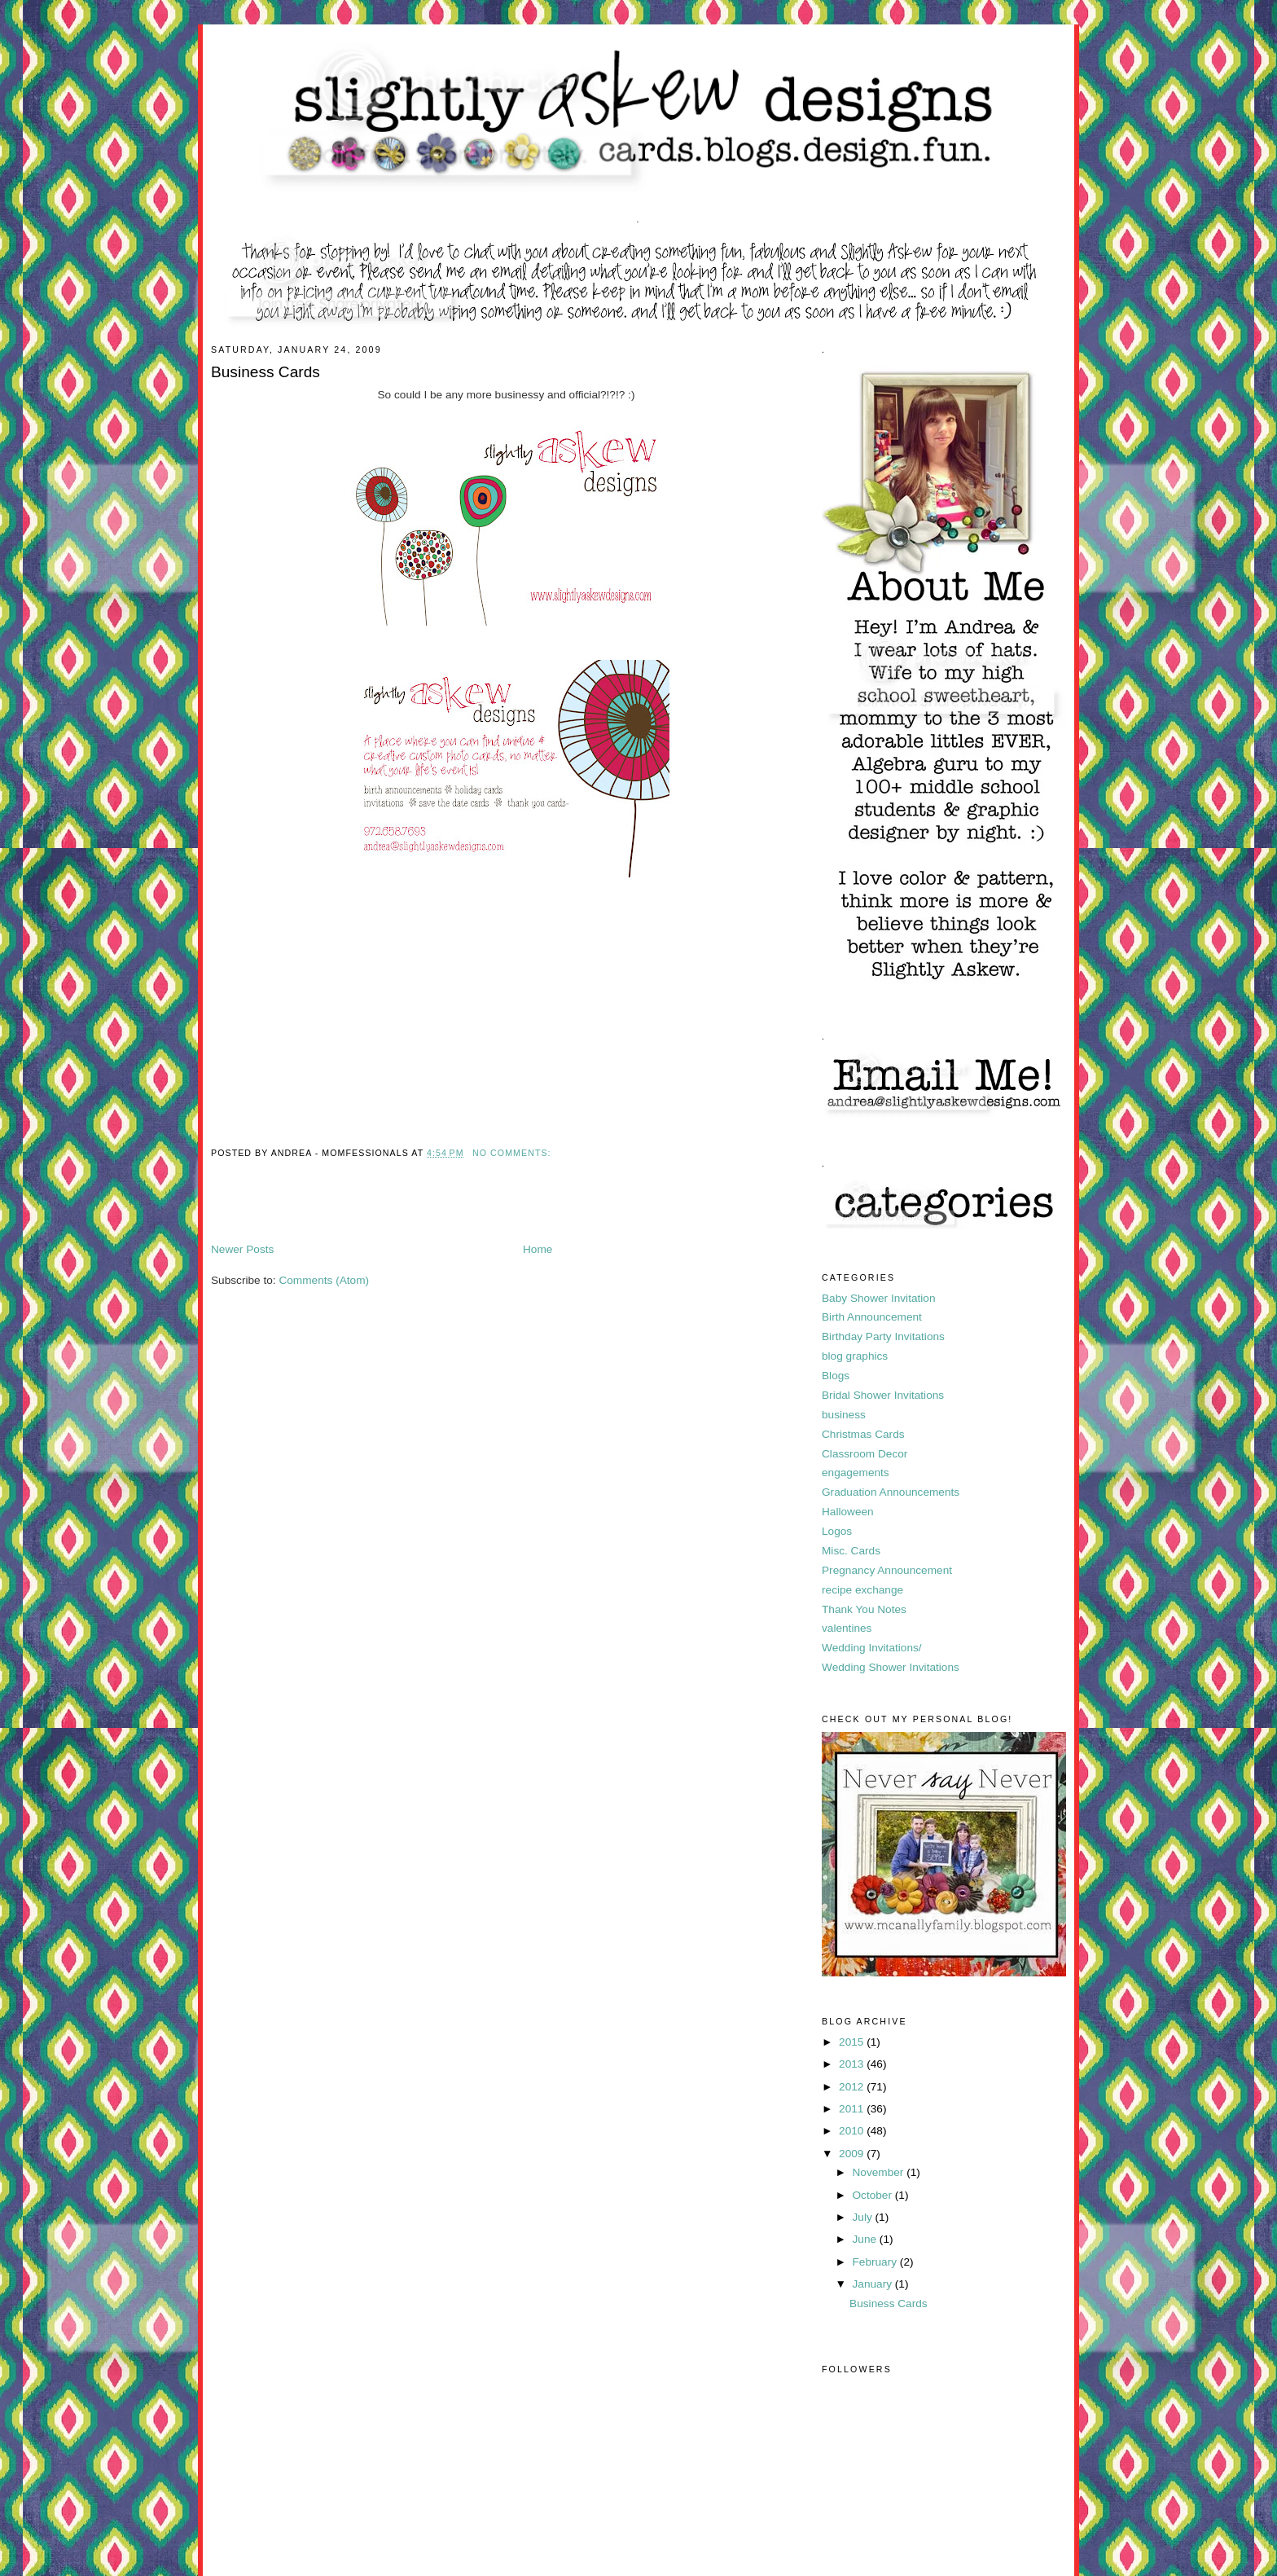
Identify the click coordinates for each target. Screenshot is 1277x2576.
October (873, 2195)
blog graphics (855, 1356)
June (865, 2239)
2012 (853, 2087)
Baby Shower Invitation (879, 1298)
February (875, 2262)
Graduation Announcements (890, 1492)
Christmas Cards (863, 1434)
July (863, 2217)
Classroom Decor (864, 1454)
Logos (837, 1531)
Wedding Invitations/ (872, 1648)
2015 (853, 2042)
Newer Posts (242, 1249)
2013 (853, 2064)
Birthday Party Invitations (883, 1336)
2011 (853, 2109)
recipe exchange (862, 1590)
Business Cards (265, 371)
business (844, 1415)
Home (537, 1249)
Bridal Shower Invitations (883, 1395)
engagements (855, 1472)
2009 (853, 2153)
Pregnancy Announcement (887, 1570)
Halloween (848, 1512)
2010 (853, 2131)
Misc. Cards (851, 1551)
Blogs (835, 1375)
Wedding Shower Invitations (890, 1667)
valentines (846, 1628)
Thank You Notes (864, 1609)
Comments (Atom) (324, 1280)
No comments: (513, 1153)
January (873, 2284)
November (879, 2172)
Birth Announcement (872, 1317)
